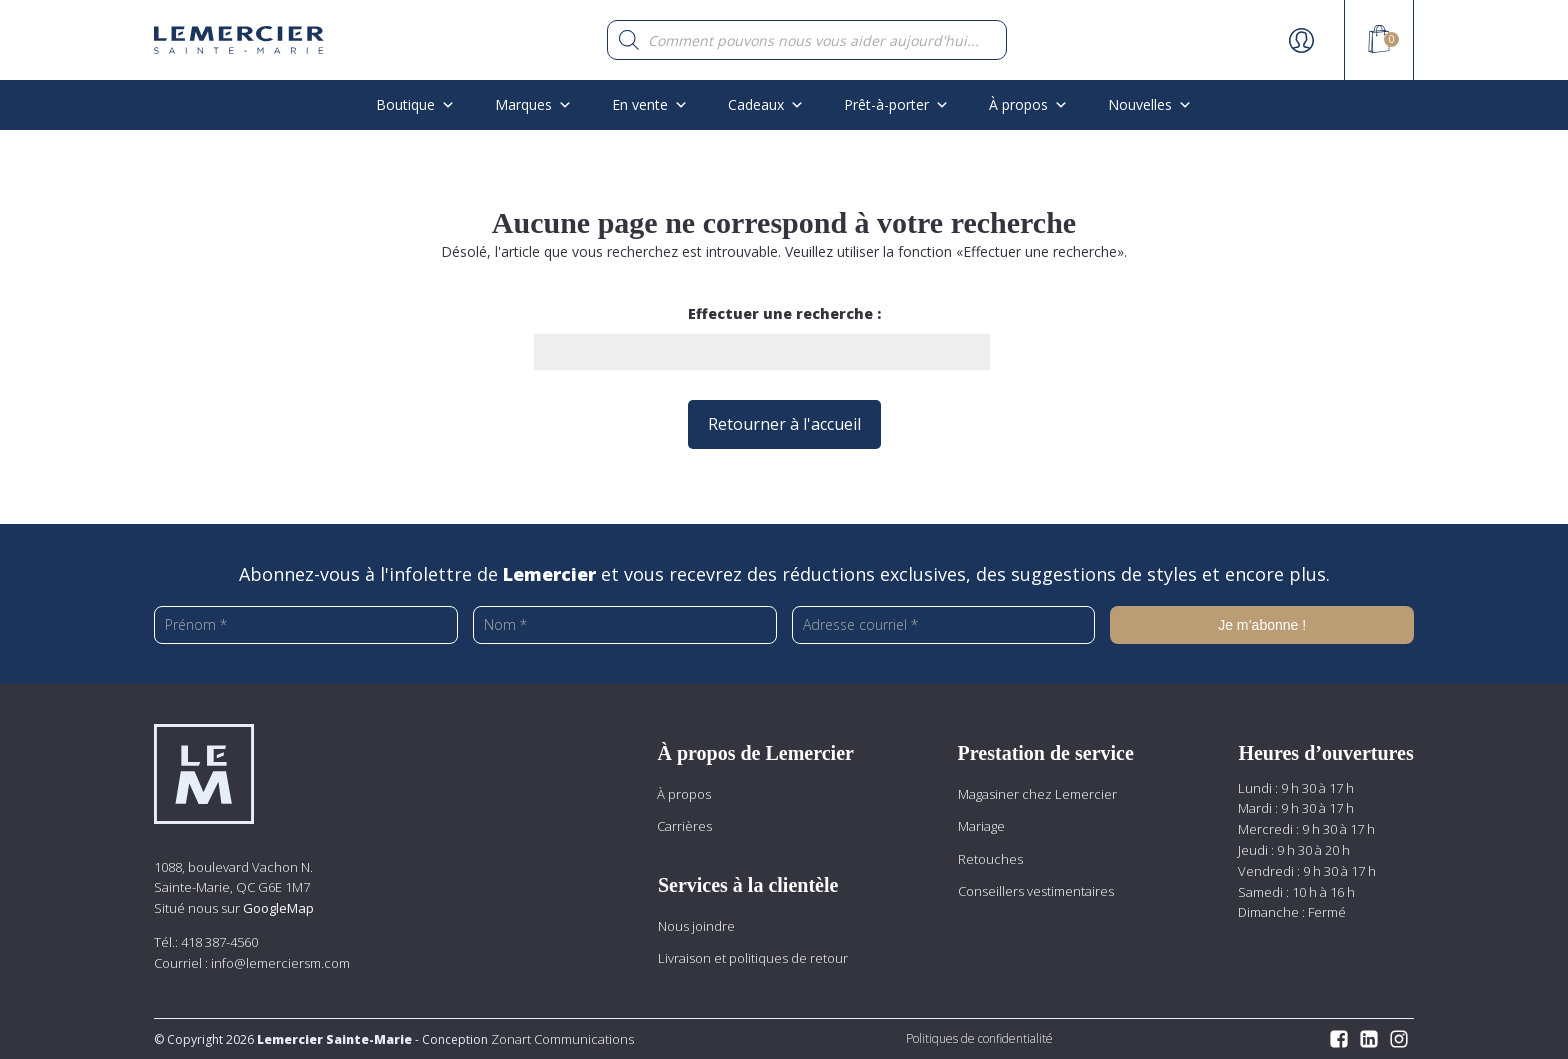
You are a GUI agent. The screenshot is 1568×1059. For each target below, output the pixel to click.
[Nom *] (625, 625)
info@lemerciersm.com (280, 963)
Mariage (981, 826)
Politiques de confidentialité (979, 1038)
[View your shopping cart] (1379, 42)
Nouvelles (1150, 104)
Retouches (990, 859)
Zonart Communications (561, 1039)
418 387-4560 (219, 942)
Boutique (415, 104)
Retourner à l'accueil (784, 424)
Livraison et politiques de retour (753, 958)
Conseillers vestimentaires (1036, 891)
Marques (533, 104)
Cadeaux (766, 104)
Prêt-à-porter (896, 104)
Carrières (684, 826)
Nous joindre (696, 926)
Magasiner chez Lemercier (1037, 794)
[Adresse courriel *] (944, 625)
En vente (650, 104)
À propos (1028, 104)
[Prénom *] (306, 625)
